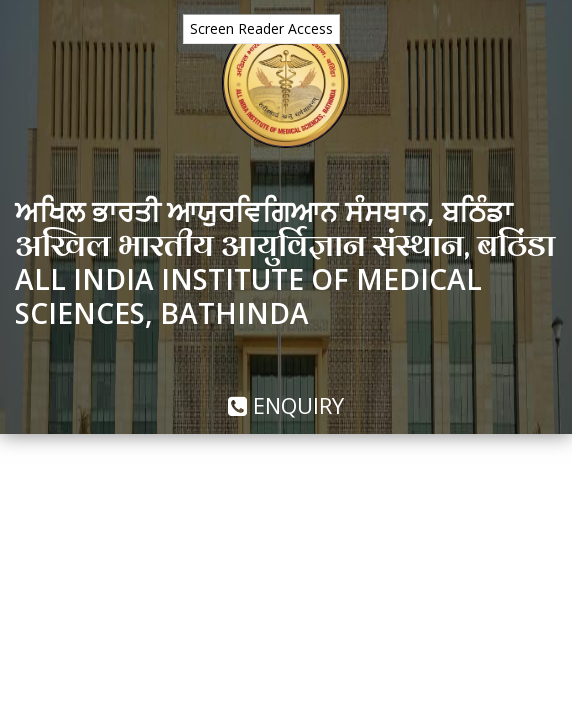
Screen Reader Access (261, 28)
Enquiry (286, 405)
